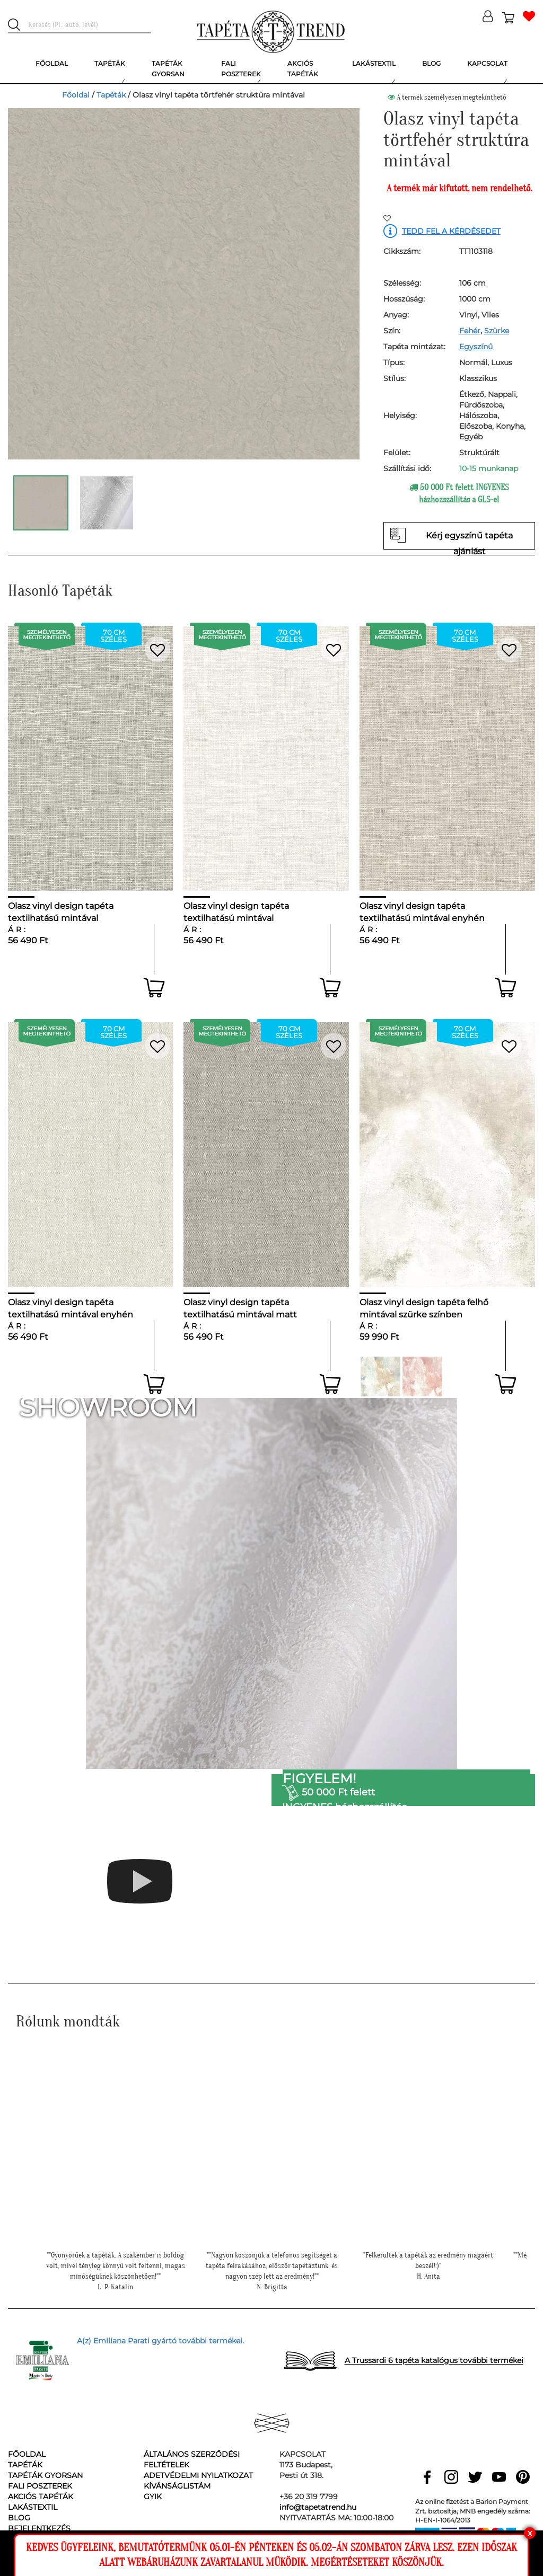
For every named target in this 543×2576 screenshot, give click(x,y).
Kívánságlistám (177, 2486)
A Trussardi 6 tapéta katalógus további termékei (434, 2361)
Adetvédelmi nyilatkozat (198, 2475)
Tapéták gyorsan (45, 2475)
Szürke (496, 330)
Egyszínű (476, 346)
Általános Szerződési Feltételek (192, 2459)
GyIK (153, 2496)
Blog (19, 2517)
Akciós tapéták (40, 2496)
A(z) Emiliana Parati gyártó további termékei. (160, 2340)
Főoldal (76, 95)
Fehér (469, 330)
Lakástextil (32, 2507)
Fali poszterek (40, 2486)
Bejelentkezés (39, 2528)
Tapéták (111, 95)
